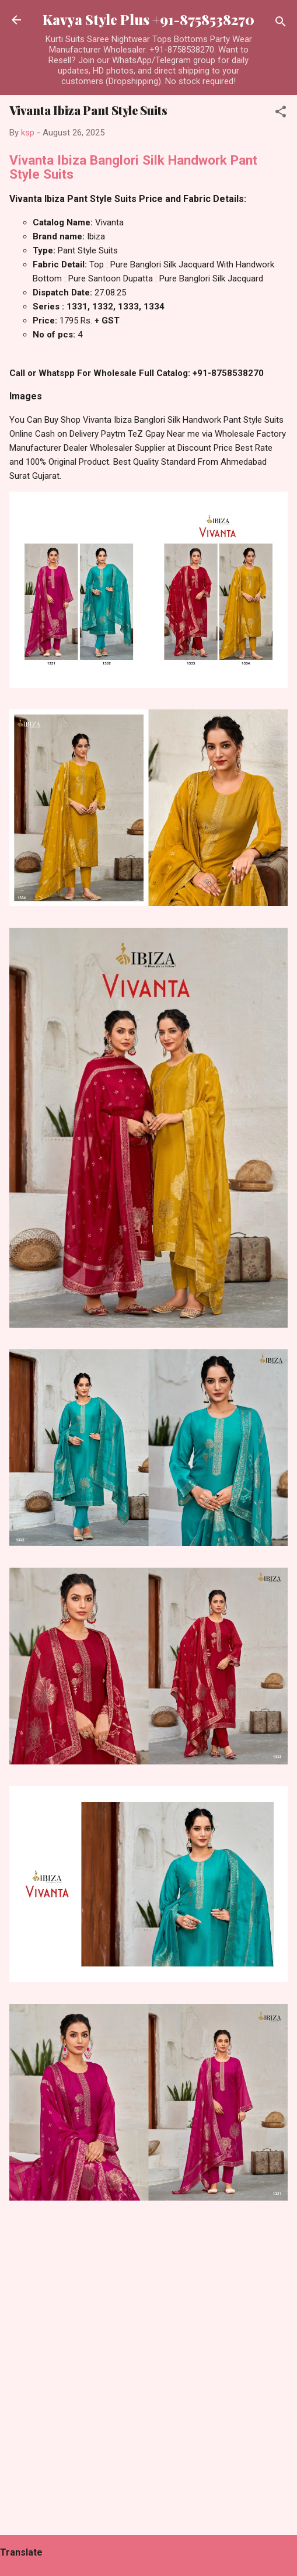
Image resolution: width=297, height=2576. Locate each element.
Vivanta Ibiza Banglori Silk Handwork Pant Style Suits (133, 167)
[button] (281, 114)
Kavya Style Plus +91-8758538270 (148, 20)
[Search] (281, 23)
